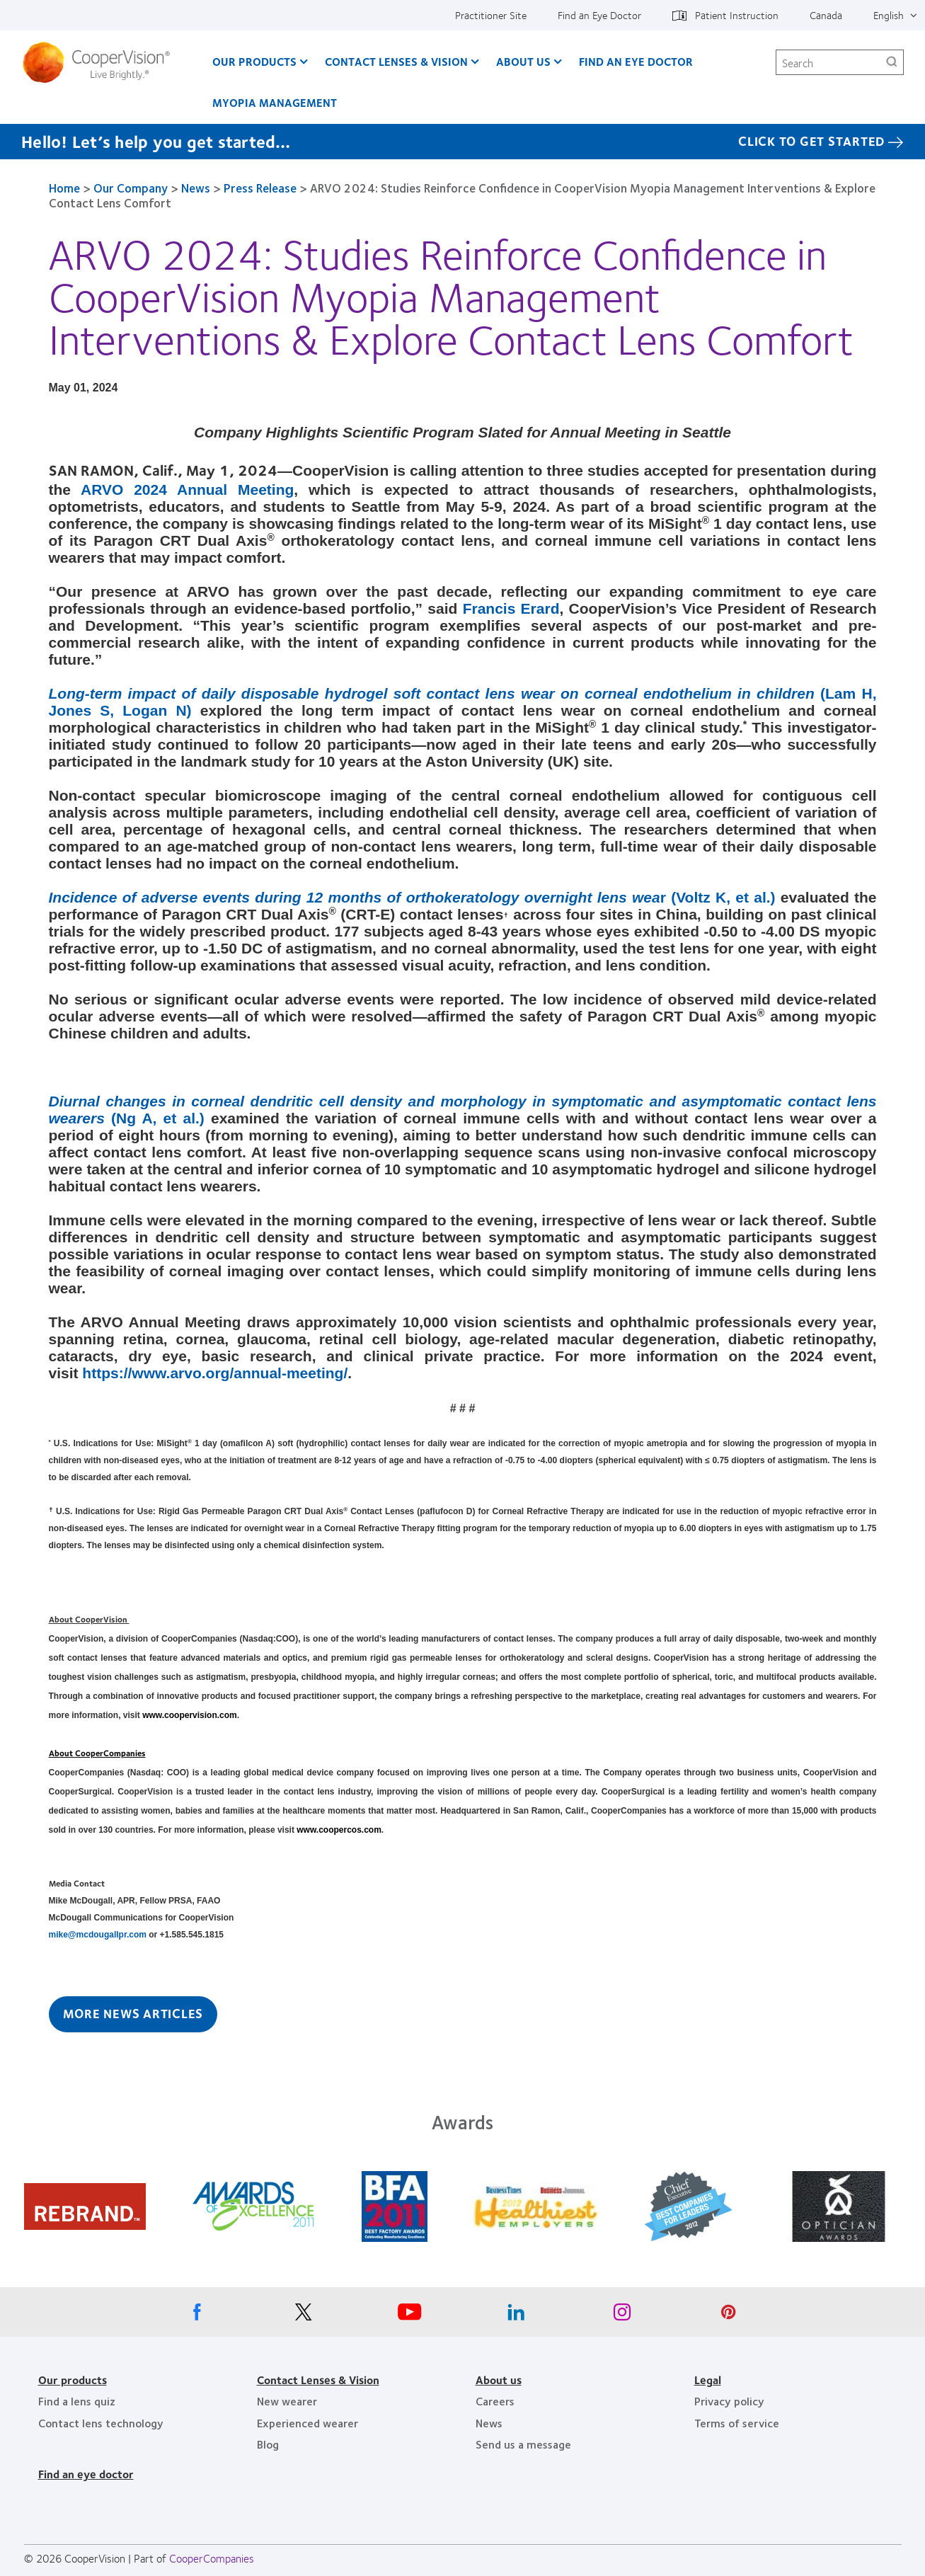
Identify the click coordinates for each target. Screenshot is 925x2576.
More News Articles (133, 2013)
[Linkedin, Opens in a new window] (516, 2315)
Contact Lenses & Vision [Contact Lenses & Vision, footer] (318, 2379)
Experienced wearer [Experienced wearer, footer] (307, 2423)
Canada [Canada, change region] (826, 14)
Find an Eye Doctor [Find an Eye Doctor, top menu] (599, 14)
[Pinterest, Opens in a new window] (728, 2315)
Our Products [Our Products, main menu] (254, 61)
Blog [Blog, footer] (268, 2444)
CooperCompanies (211, 2558)
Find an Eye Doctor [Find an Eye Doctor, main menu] (636, 61)
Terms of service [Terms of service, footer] (736, 2423)
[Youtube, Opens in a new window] (409, 2315)
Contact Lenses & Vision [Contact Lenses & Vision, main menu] (396, 61)
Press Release (260, 187)
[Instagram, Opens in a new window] (622, 2315)
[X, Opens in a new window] (303, 2315)
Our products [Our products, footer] (72, 2379)
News (195, 187)
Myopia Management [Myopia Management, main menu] (274, 102)
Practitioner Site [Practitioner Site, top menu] (491, 14)
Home (64, 187)
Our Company (130, 187)
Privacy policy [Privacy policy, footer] (729, 2401)
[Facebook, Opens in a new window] (197, 2315)
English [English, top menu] (888, 14)
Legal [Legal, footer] (707, 2379)
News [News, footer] (489, 2423)
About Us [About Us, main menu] (523, 61)
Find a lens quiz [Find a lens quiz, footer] (76, 2401)
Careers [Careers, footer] (495, 2401)
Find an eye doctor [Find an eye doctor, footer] (86, 2474)
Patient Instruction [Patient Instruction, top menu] (737, 14)
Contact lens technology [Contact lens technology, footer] (100, 2423)
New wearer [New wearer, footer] (287, 2401)
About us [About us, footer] (499, 2379)
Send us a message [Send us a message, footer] (523, 2444)
